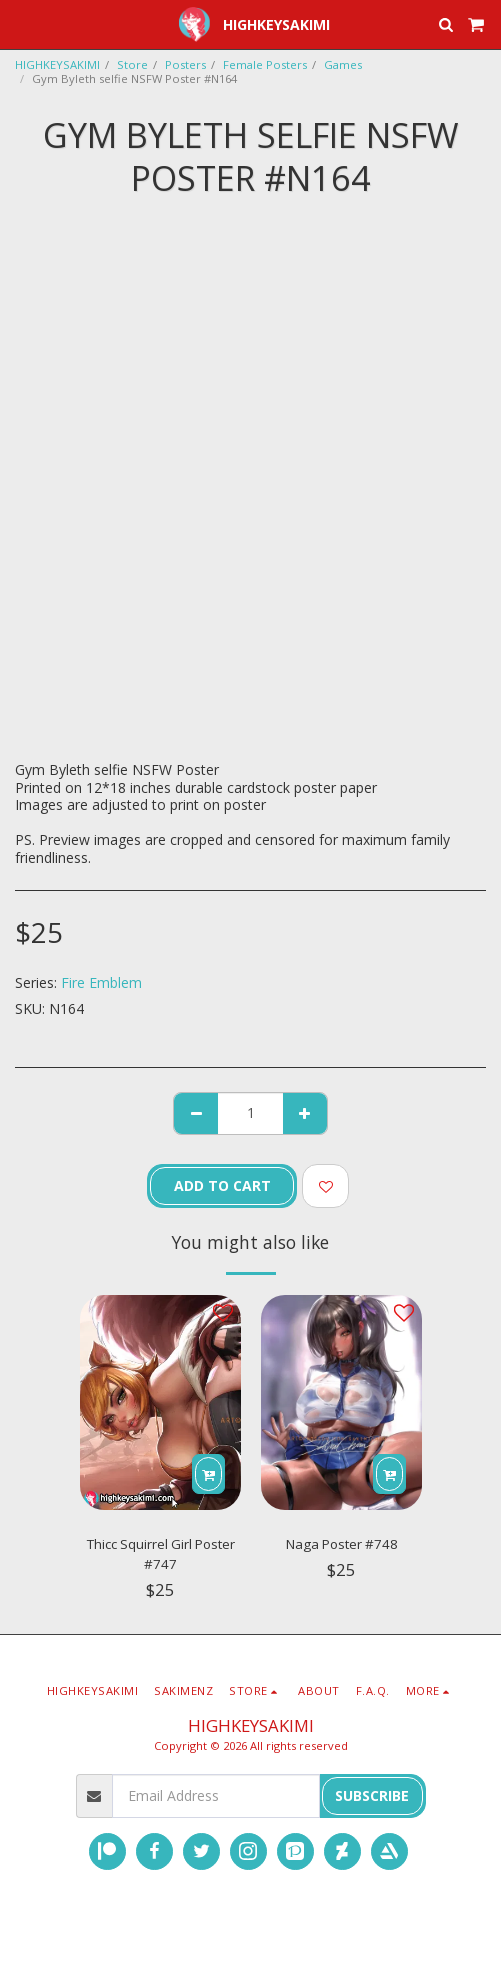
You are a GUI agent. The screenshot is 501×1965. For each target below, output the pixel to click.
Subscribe (372, 1795)
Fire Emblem (101, 982)
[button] (22, 23)
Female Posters (265, 64)
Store (132, 64)
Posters (185, 64)
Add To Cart (222, 1185)
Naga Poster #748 (342, 1544)
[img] (160, 1402)
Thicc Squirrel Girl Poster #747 (161, 1554)
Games (343, 64)
